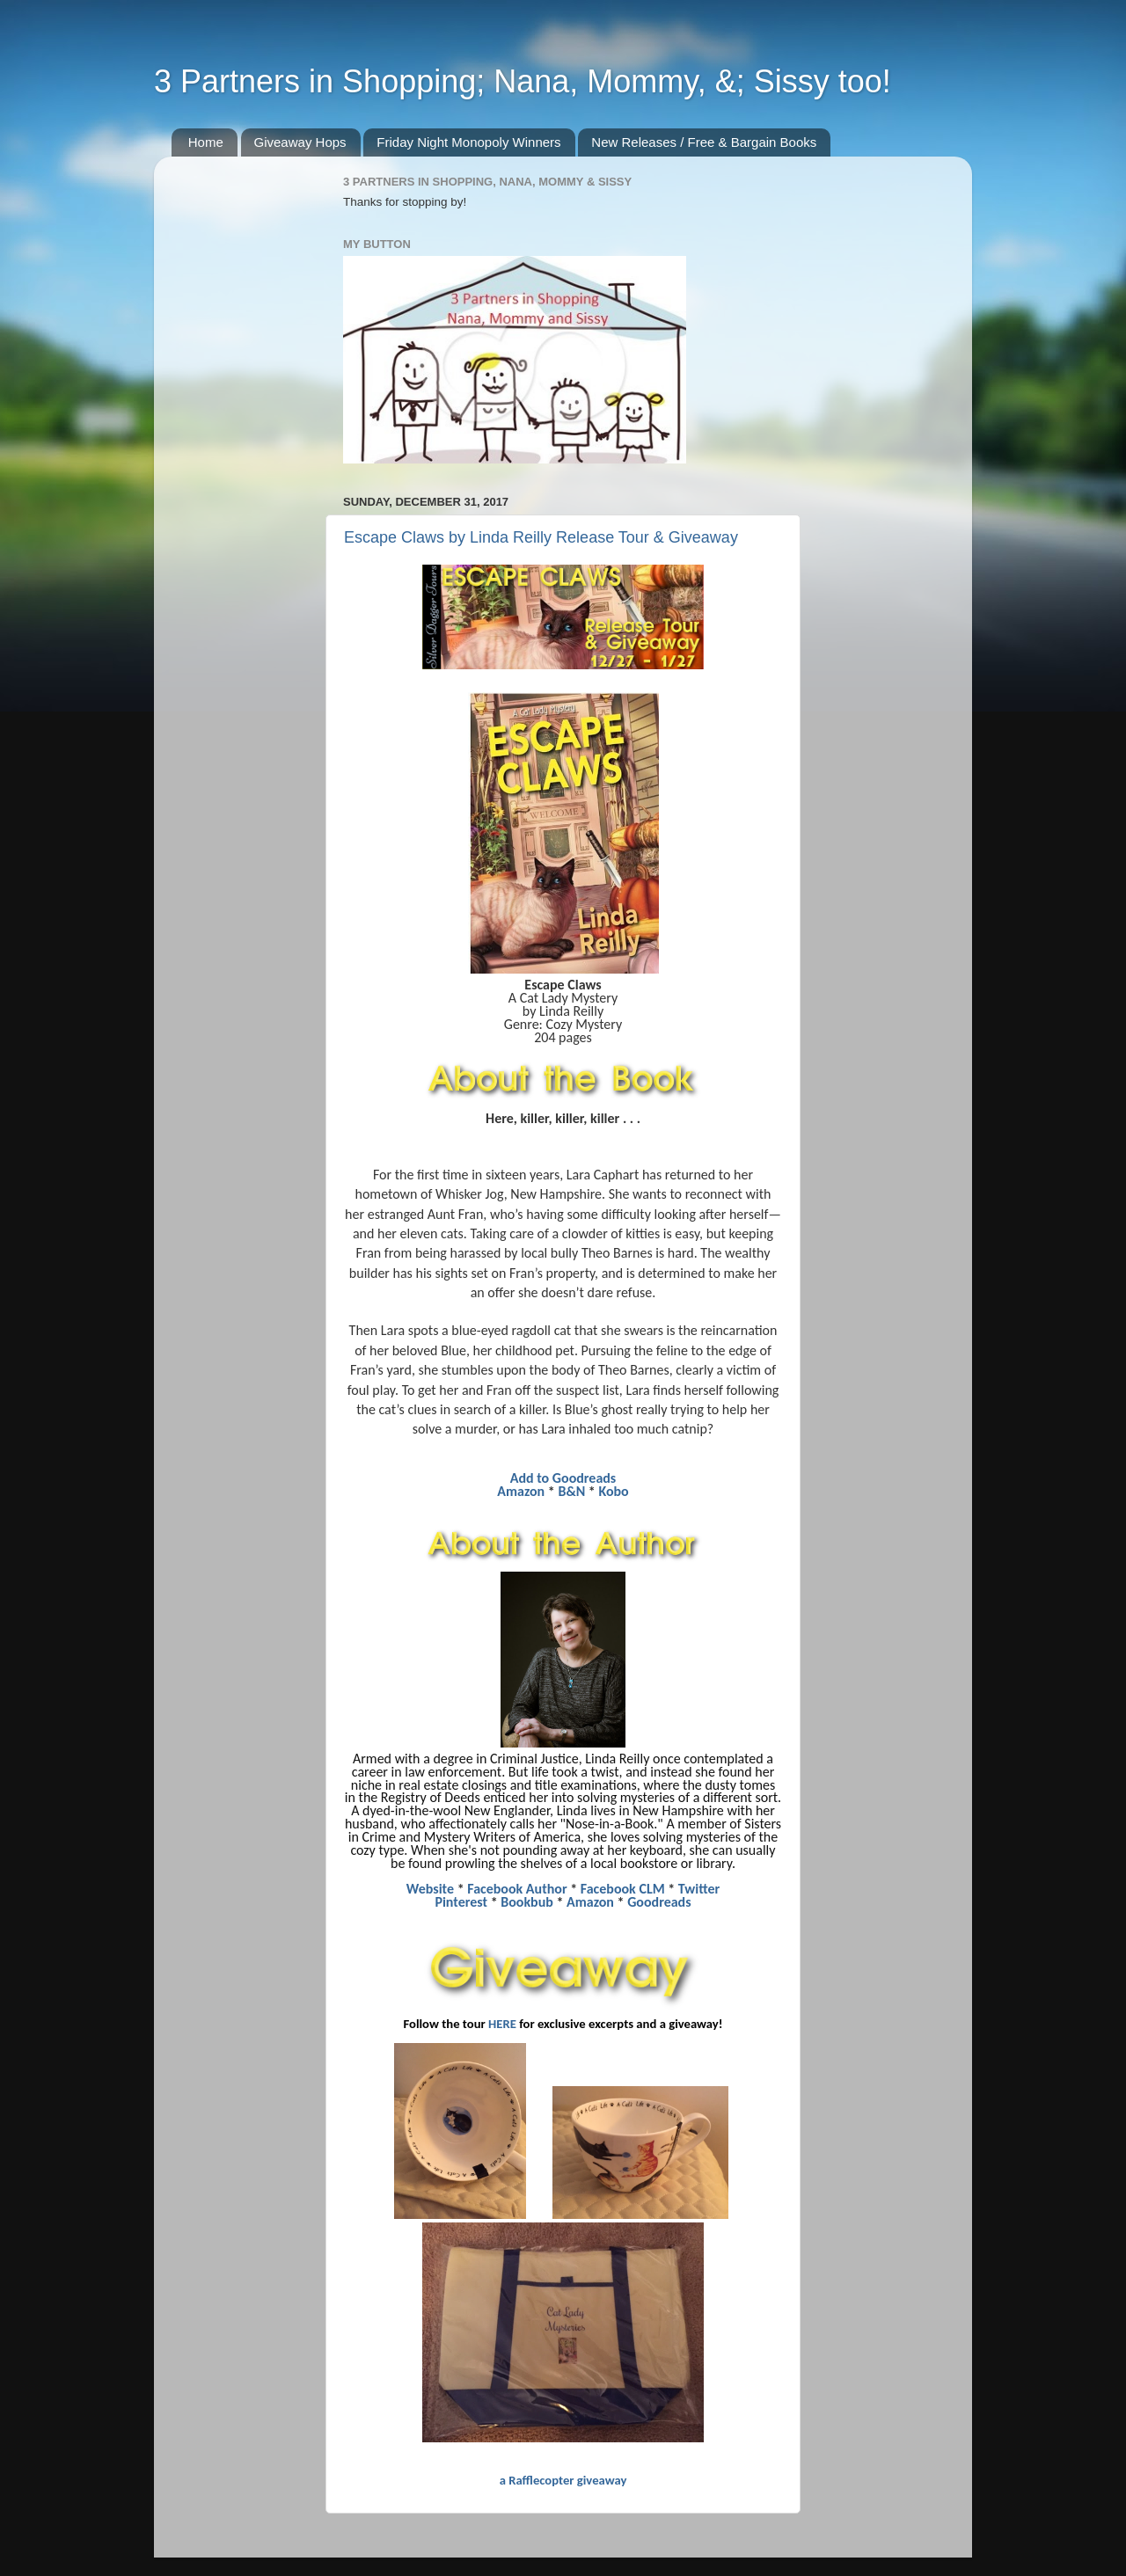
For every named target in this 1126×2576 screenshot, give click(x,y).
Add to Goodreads (563, 1478)
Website (430, 1888)
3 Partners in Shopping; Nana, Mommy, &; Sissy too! (522, 81)
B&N (571, 1491)
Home (205, 142)
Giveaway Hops (300, 142)
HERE (502, 2024)
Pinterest (461, 1902)
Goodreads (659, 1902)
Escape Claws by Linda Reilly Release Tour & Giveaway (541, 537)
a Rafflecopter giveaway (563, 2480)
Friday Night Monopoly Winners (468, 142)
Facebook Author (517, 1888)
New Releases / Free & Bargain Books (703, 142)
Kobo (613, 1491)
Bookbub (527, 1902)
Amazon (521, 1491)
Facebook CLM (623, 1888)
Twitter (699, 1888)
